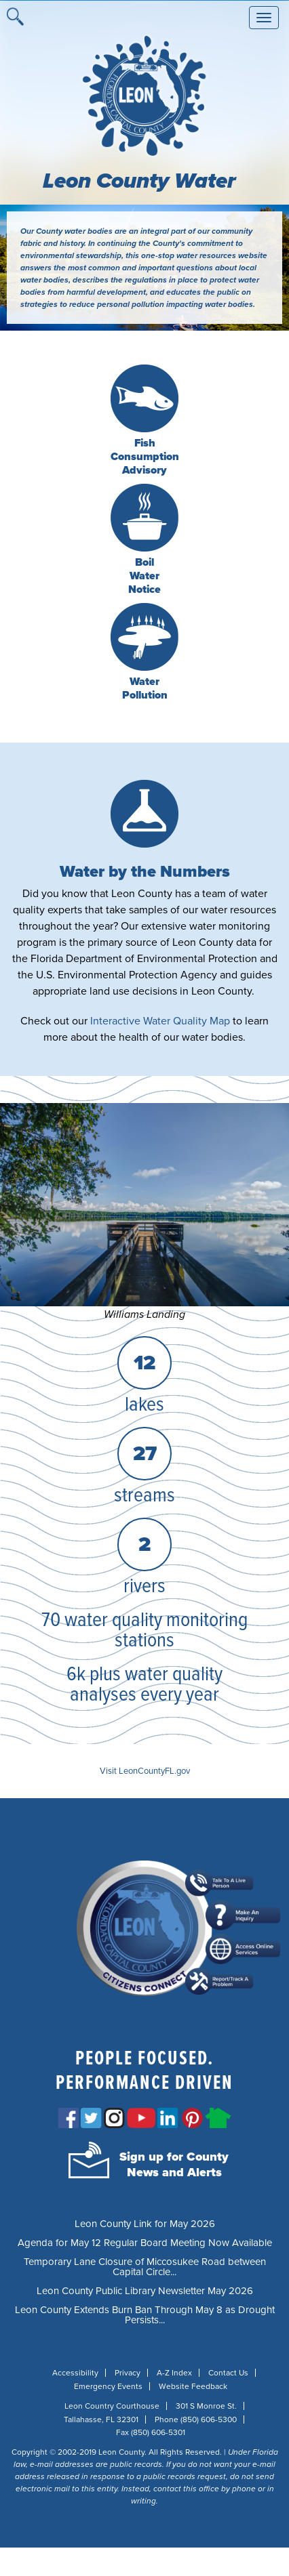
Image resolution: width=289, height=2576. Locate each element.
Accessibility (75, 2373)
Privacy (127, 2373)
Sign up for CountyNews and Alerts (174, 2164)
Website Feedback (193, 2386)
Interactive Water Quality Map (160, 1021)
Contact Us (228, 2373)
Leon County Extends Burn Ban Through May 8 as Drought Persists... (145, 2314)
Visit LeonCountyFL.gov (145, 1770)
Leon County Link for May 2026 (145, 2223)
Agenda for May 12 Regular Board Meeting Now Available (145, 2242)
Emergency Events (108, 2386)
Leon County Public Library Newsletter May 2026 (145, 2290)
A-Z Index (174, 2373)
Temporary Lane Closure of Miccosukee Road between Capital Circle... (145, 2266)
